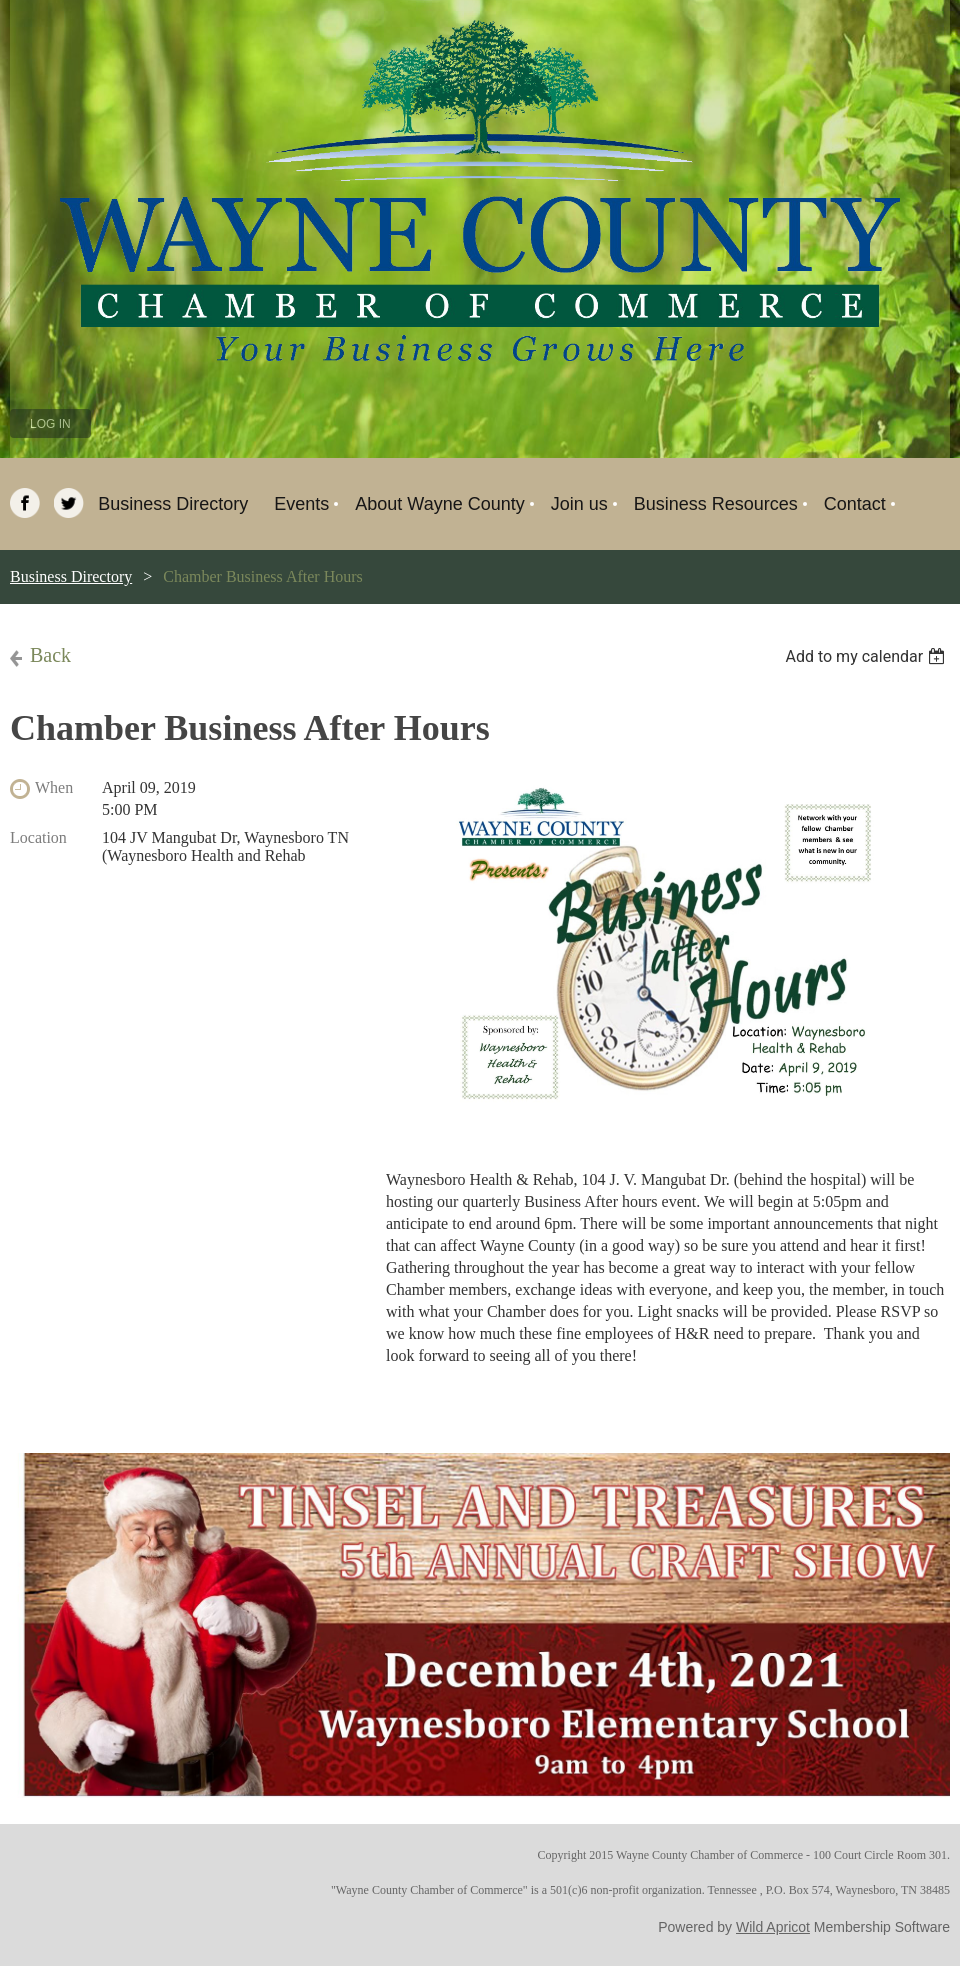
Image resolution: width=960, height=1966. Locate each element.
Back (50, 655)
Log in (50, 424)
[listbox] (867, 656)
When (54, 787)
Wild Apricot (773, 1927)
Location (38, 837)
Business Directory (71, 576)
